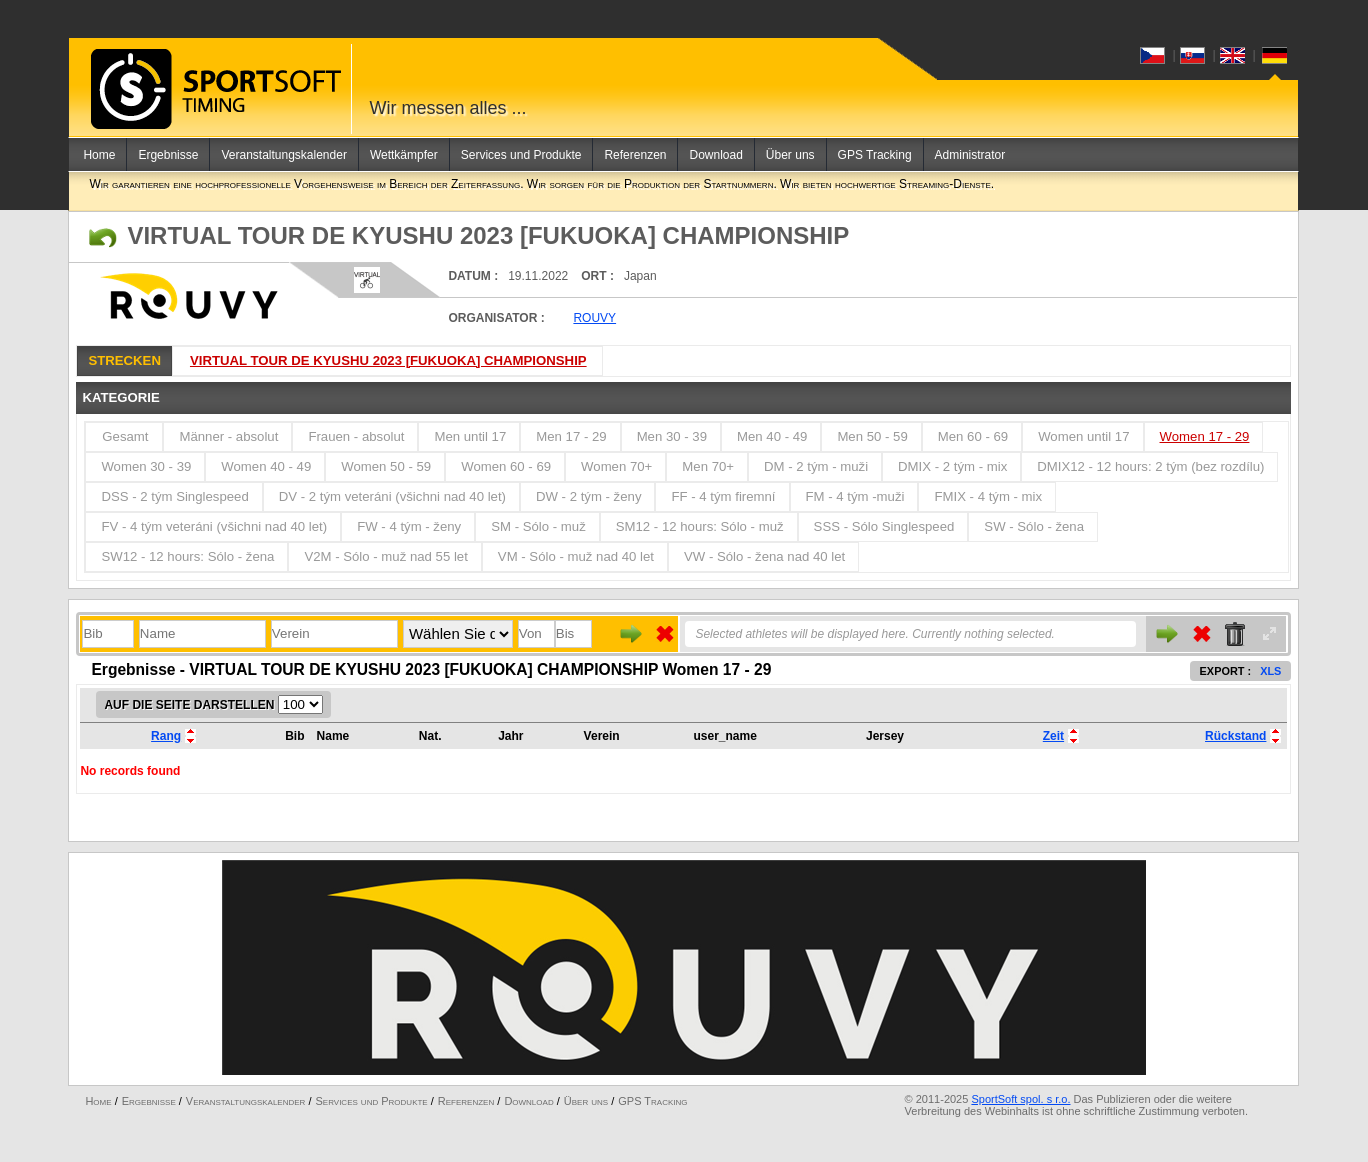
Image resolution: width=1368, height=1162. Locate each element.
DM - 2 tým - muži (816, 466)
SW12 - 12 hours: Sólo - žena (187, 556)
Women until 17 (1083, 436)
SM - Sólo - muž (538, 526)
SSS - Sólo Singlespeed (884, 526)
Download (715, 155)
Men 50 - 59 (872, 436)
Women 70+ (616, 466)
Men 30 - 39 (672, 436)
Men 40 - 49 (772, 436)
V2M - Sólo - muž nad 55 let (385, 556)
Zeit (1053, 736)
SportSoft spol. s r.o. (1020, 1099)
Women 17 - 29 (1205, 436)
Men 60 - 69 (973, 436)
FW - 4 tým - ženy (409, 526)
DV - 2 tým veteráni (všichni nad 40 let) (392, 496)
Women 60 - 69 (506, 466)
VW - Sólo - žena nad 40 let (764, 556)
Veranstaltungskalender (283, 155)
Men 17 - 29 (571, 436)
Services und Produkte (521, 155)
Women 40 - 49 (266, 466)
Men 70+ (708, 466)
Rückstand (1235, 736)
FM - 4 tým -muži (855, 496)
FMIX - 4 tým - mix (988, 496)
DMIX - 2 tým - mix (952, 466)
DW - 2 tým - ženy (589, 496)
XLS (1270, 671)
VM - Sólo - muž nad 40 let (576, 556)
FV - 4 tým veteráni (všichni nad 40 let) (214, 526)
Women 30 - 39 (146, 466)
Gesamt (125, 436)
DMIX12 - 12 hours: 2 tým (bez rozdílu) (1150, 466)
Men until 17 (470, 436)
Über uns (790, 155)
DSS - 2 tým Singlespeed (174, 496)
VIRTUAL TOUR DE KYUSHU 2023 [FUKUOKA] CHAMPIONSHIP (388, 360)
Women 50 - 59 (386, 466)
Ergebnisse (168, 155)
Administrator (970, 155)
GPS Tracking (875, 155)
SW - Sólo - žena (1034, 526)
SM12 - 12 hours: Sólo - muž (700, 526)
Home (99, 155)
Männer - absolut (228, 436)
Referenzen (635, 155)
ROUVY (594, 318)
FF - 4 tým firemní (723, 496)
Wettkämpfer (404, 155)
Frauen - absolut (356, 436)
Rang (166, 736)
